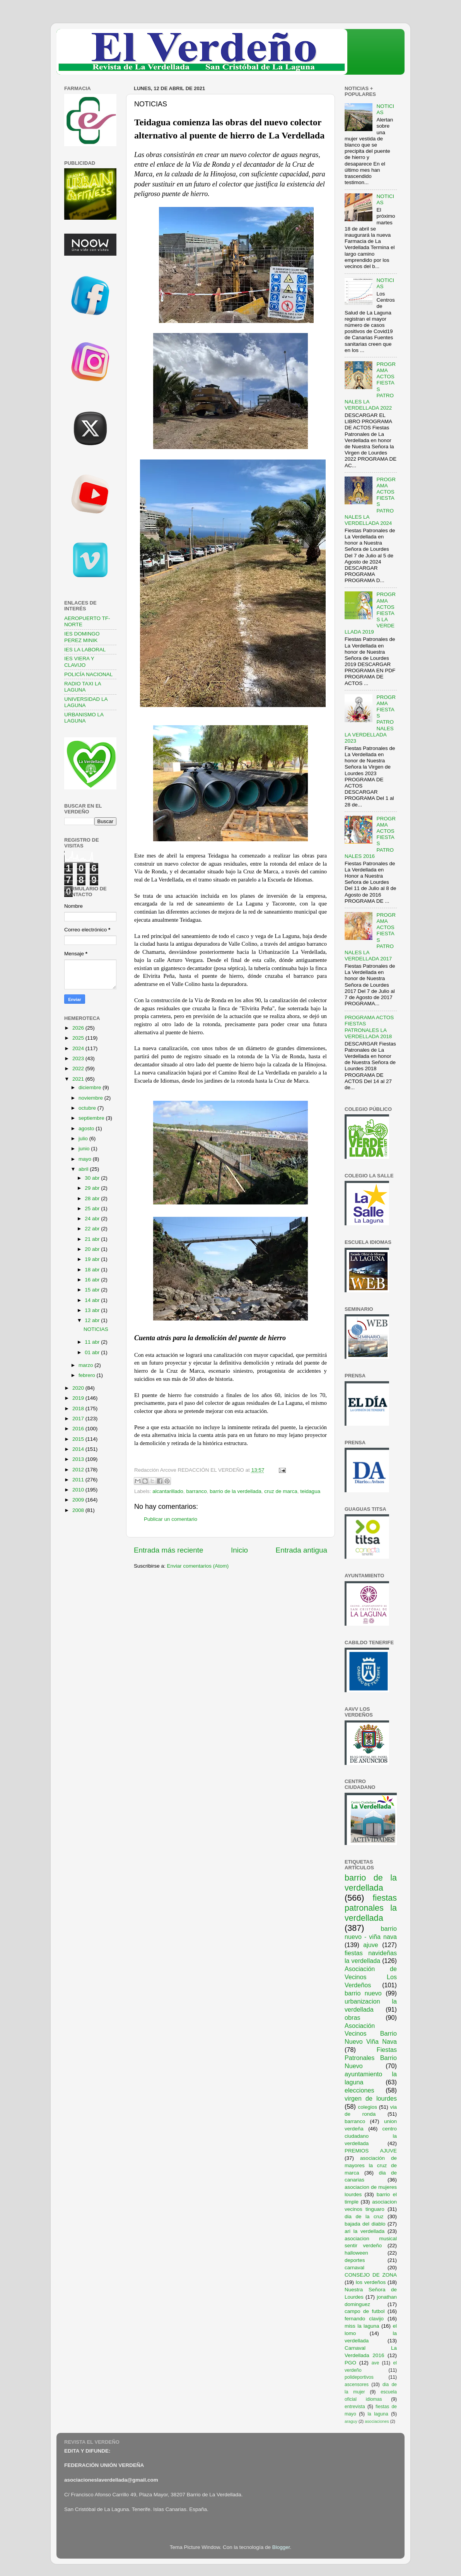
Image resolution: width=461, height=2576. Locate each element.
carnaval (354, 2267)
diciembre (90, 1087)
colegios (367, 2107)
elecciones (359, 2090)
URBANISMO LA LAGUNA (83, 718)
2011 (78, 1480)
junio (85, 1148)
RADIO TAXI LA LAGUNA (82, 687)
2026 (78, 1028)
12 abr (93, 1320)
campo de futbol (365, 2311)
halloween (356, 2253)
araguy (351, 2421)
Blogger (281, 2547)
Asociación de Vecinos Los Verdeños (371, 1976)
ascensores (357, 2384)
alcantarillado (167, 1491)
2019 (78, 1398)
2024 (78, 1048)
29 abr (93, 1188)
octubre (88, 1108)
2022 (78, 1068)
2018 (78, 1408)
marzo (86, 1365)
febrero (88, 1375)
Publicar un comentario (170, 1519)
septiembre (92, 1118)
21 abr (93, 1239)
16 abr (93, 1280)
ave (375, 2363)
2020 (78, 1388)
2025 (78, 1038)
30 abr (93, 1178)
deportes (355, 2260)
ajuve (370, 1944)
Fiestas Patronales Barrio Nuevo (371, 2057)
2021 (78, 1079)
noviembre (91, 1098)
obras (352, 2017)
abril (84, 1169)
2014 (78, 1449)
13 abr (93, 1310)
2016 (78, 1428)
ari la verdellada (364, 2231)
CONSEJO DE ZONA (371, 2275)
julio (84, 1138)
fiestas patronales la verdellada (371, 1908)
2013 (78, 1459)
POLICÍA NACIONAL (88, 674)
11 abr (93, 1342)
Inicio (239, 1550)
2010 (78, 1490)
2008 (78, 1510)
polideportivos (359, 2377)
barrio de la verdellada (235, 1491)
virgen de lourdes (371, 2098)
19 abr (93, 1259)
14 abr (93, 1300)
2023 (78, 1058)
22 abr (93, 1229)
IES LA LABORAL (85, 650)
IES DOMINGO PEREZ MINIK (82, 637)
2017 (78, 1418)
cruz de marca (280, 1491)
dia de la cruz (364, 2216)
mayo (86, 1159)
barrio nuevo (363, 1993)
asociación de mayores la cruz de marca (371, 2165)
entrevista (355, 2406)
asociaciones (377, 2421)
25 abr (93, 1208)
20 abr (93, 1249)
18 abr (93, 1270)
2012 (78, 1469)
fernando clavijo (364, 2318)
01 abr (93, 1352)
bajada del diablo (365, 2224)
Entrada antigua (301, 1550)
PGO (350, 2363)
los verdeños (371, 2282)
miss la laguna (362, 2326)
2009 (78, 1500)
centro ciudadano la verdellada (371, 2136)
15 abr (93, 1290)
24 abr (93, 1218)
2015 (78, 1439)
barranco (196, 1491)
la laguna (377, 2414)
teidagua (310, 1491)
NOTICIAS (96, 1329)
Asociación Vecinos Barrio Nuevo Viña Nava (371, 2033)
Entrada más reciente (168, 1550)
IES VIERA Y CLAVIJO (79, 662)
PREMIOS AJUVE (371, 2151)
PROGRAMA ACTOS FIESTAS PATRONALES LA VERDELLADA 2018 (369, 1027)
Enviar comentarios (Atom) (198, 1566)
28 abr (93, 1198)
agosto (87, 1128)
